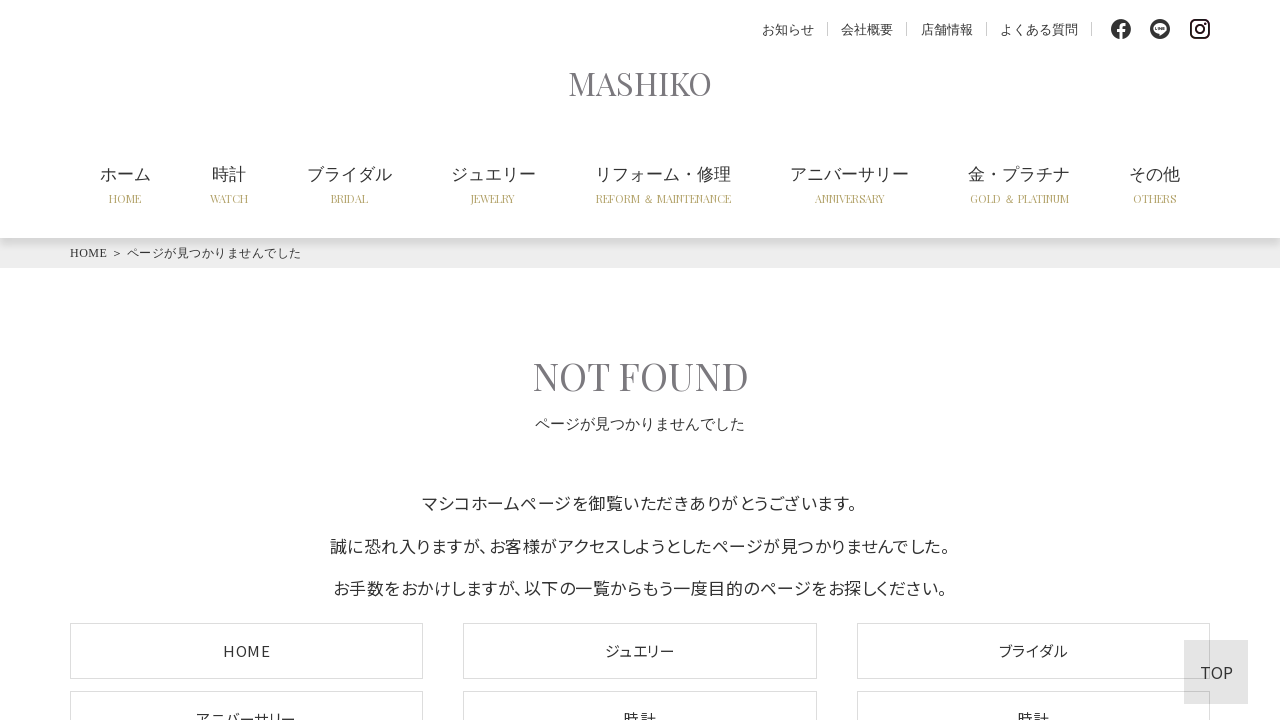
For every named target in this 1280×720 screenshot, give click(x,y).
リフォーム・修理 (663, 184)
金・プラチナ (1019, 184)
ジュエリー (493, 184)
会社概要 (867, 28)
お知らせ (788, 28)
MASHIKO (640, 82)
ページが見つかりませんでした (214, 253)
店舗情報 (947, 28)
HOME (88, 253)
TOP (1216, 672)
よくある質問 (1039, 28)
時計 (229, 184)
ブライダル (349, 184)
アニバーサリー (849, 184)
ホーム (125, 184)
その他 (1154, 184)
